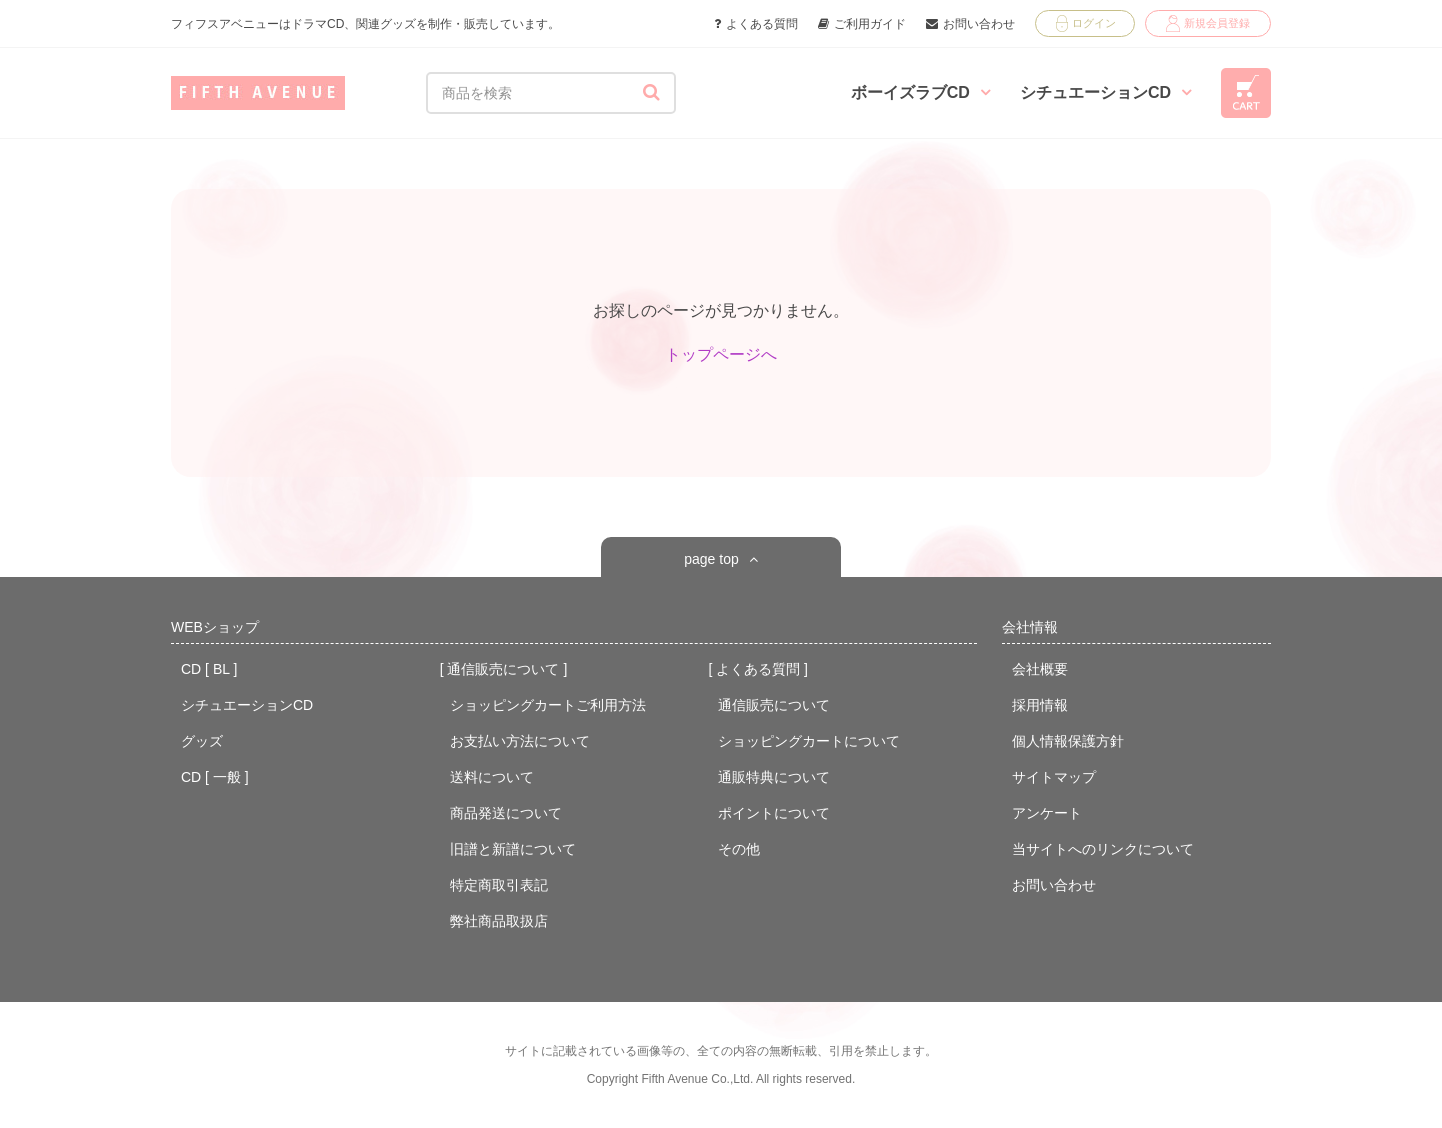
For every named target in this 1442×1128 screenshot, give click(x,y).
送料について (492, 777)
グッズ (202, 741)
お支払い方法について (520, 741)
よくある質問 (756, 24)
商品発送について (506, 813)
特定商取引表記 (499, 885)
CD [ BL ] (209, 669)
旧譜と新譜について (513, 849)
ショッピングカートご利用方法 (548, 705)
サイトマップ (1054, 777)
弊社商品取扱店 (499, 921)
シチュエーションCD (1105, 92)
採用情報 (1040, 705)
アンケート (1047, 813)
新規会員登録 (1208, 23)
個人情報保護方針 (1068, 741)
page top (711, 559)
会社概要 (1040, 669)
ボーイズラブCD (920, 92)
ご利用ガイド (862, 24)
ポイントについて (774, 813)
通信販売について (774, 705)
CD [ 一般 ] (215, 777)
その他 (739, 849)
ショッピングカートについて (809, 741)
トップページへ (721, 354)
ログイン (1086, 23)
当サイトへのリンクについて (1103, 849)
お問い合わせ (970, 24)
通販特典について (774, 777)
